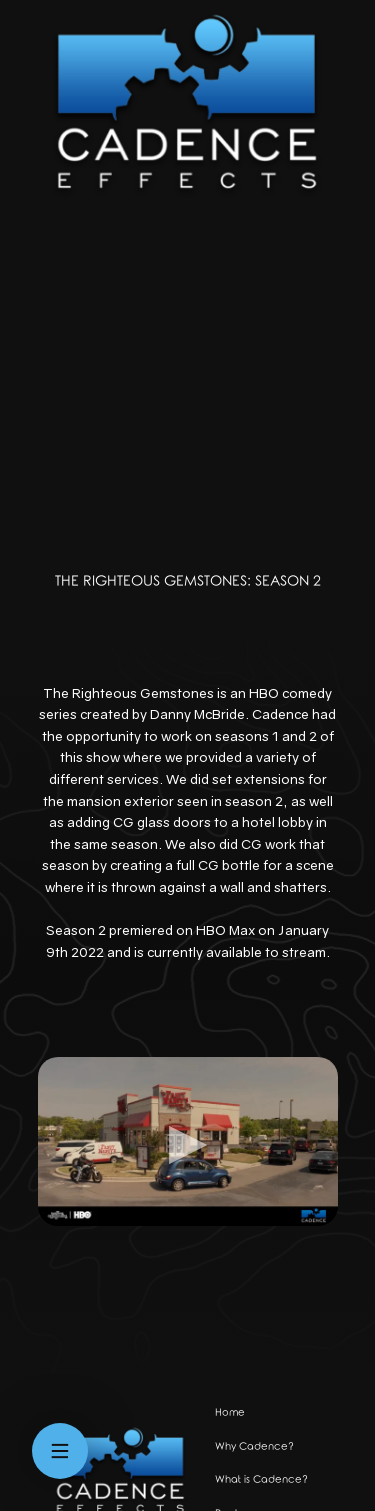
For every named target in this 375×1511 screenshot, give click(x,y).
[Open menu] (60, 1451)
